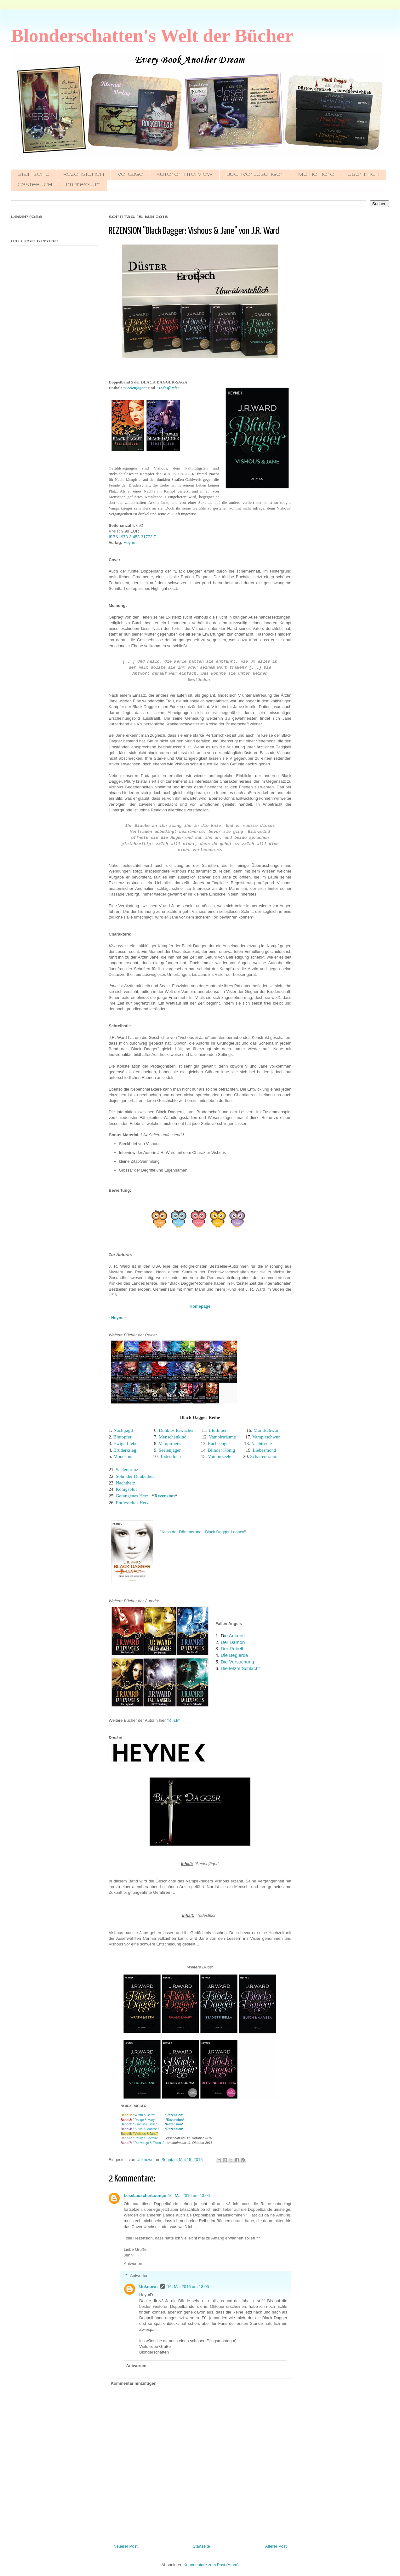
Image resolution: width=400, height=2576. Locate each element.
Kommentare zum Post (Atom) (211, 2564)
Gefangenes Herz (132, 1495)
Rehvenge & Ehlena (148, 2143)
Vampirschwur (266, 1436)
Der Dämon (233, 1642)
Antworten (133, 2263)
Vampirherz (169, 1443)
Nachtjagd (123, 1430)
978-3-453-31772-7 (138, 536)
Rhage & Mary (144, 2120)
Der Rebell (232, 1648)
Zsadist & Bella (145, 2124)
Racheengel (219, 1443)
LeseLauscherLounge (145, 2195)
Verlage (130, 174)
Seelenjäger (135, 387)
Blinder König (221, 1450)
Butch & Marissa (145, 2129)
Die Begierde (234, 1655)
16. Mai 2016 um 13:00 (189, 2195)
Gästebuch (35, 185)
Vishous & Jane (145, 2133)
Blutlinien (218, 1430)
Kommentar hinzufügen (134, 2383)
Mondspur (123, 1456)
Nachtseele (261, 1443)
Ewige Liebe (125, 1443)
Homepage (200, 1306)
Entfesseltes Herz (132, 1502)
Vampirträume (223, 1436)
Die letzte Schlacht (240, 1668)
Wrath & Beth (143, 2115)
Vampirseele (219, 1456)
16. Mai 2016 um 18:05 (188, 2286)
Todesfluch (167, 387)
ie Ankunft (233, 1635)
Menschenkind (172, 1436)
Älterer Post (276, 2546)
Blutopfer (122, 1436)
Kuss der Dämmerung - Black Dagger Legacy (203, 1532)
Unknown (148, 2286)
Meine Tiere (316, 174)
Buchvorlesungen (255, 174)
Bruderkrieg (124, 1450)
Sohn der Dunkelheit (135, 1476)
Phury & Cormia (145, 2138)
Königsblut (126, 1489)
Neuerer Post (125, 2546)
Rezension (164, 1495)
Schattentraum (263, 1456)
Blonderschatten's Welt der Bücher (152, 35)
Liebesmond (264, 1450)
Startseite (33, 174)
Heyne (129, 542)
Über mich (364, 174)
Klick (173, 1720)
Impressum (83, 185)
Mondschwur (266, 1430)
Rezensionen (83, 174)
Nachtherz (125, 1482)
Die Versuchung (237, 1661)
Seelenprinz (127, 1469)
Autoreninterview (185, 174)
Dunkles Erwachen (177, 1430)
